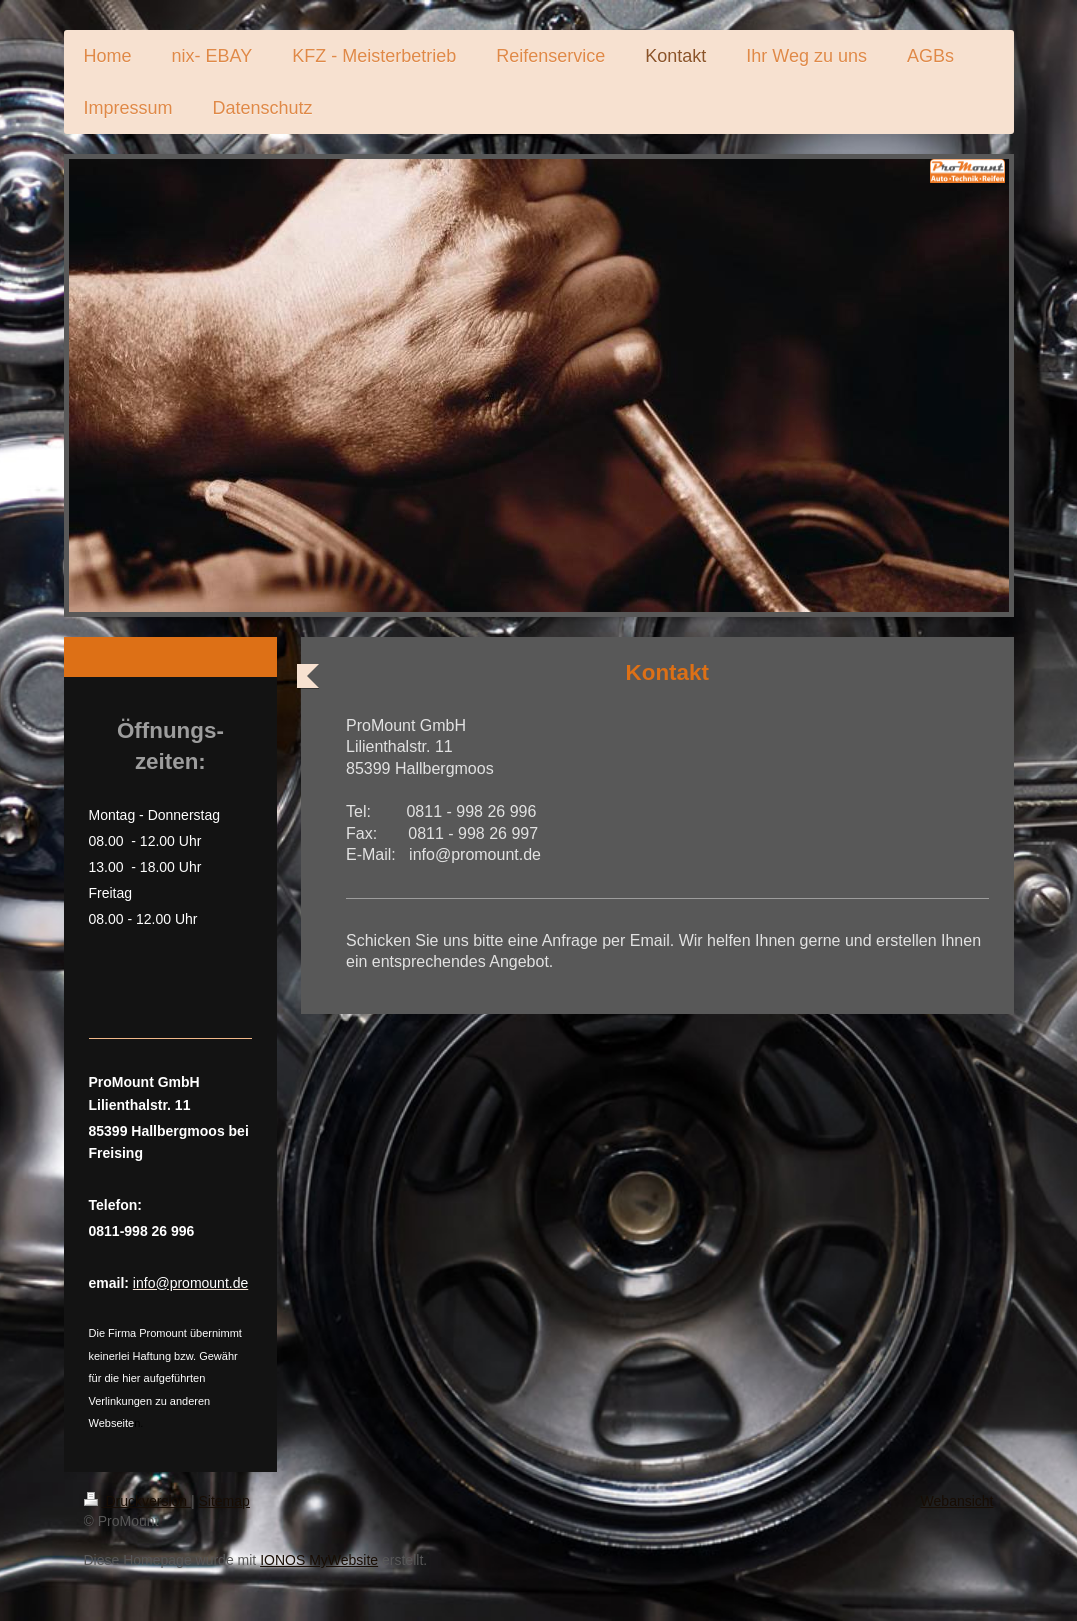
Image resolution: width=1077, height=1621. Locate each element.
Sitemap (224, 1501)
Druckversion (137, 1501)
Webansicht (957, 1501)
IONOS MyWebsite (319, 1560)
